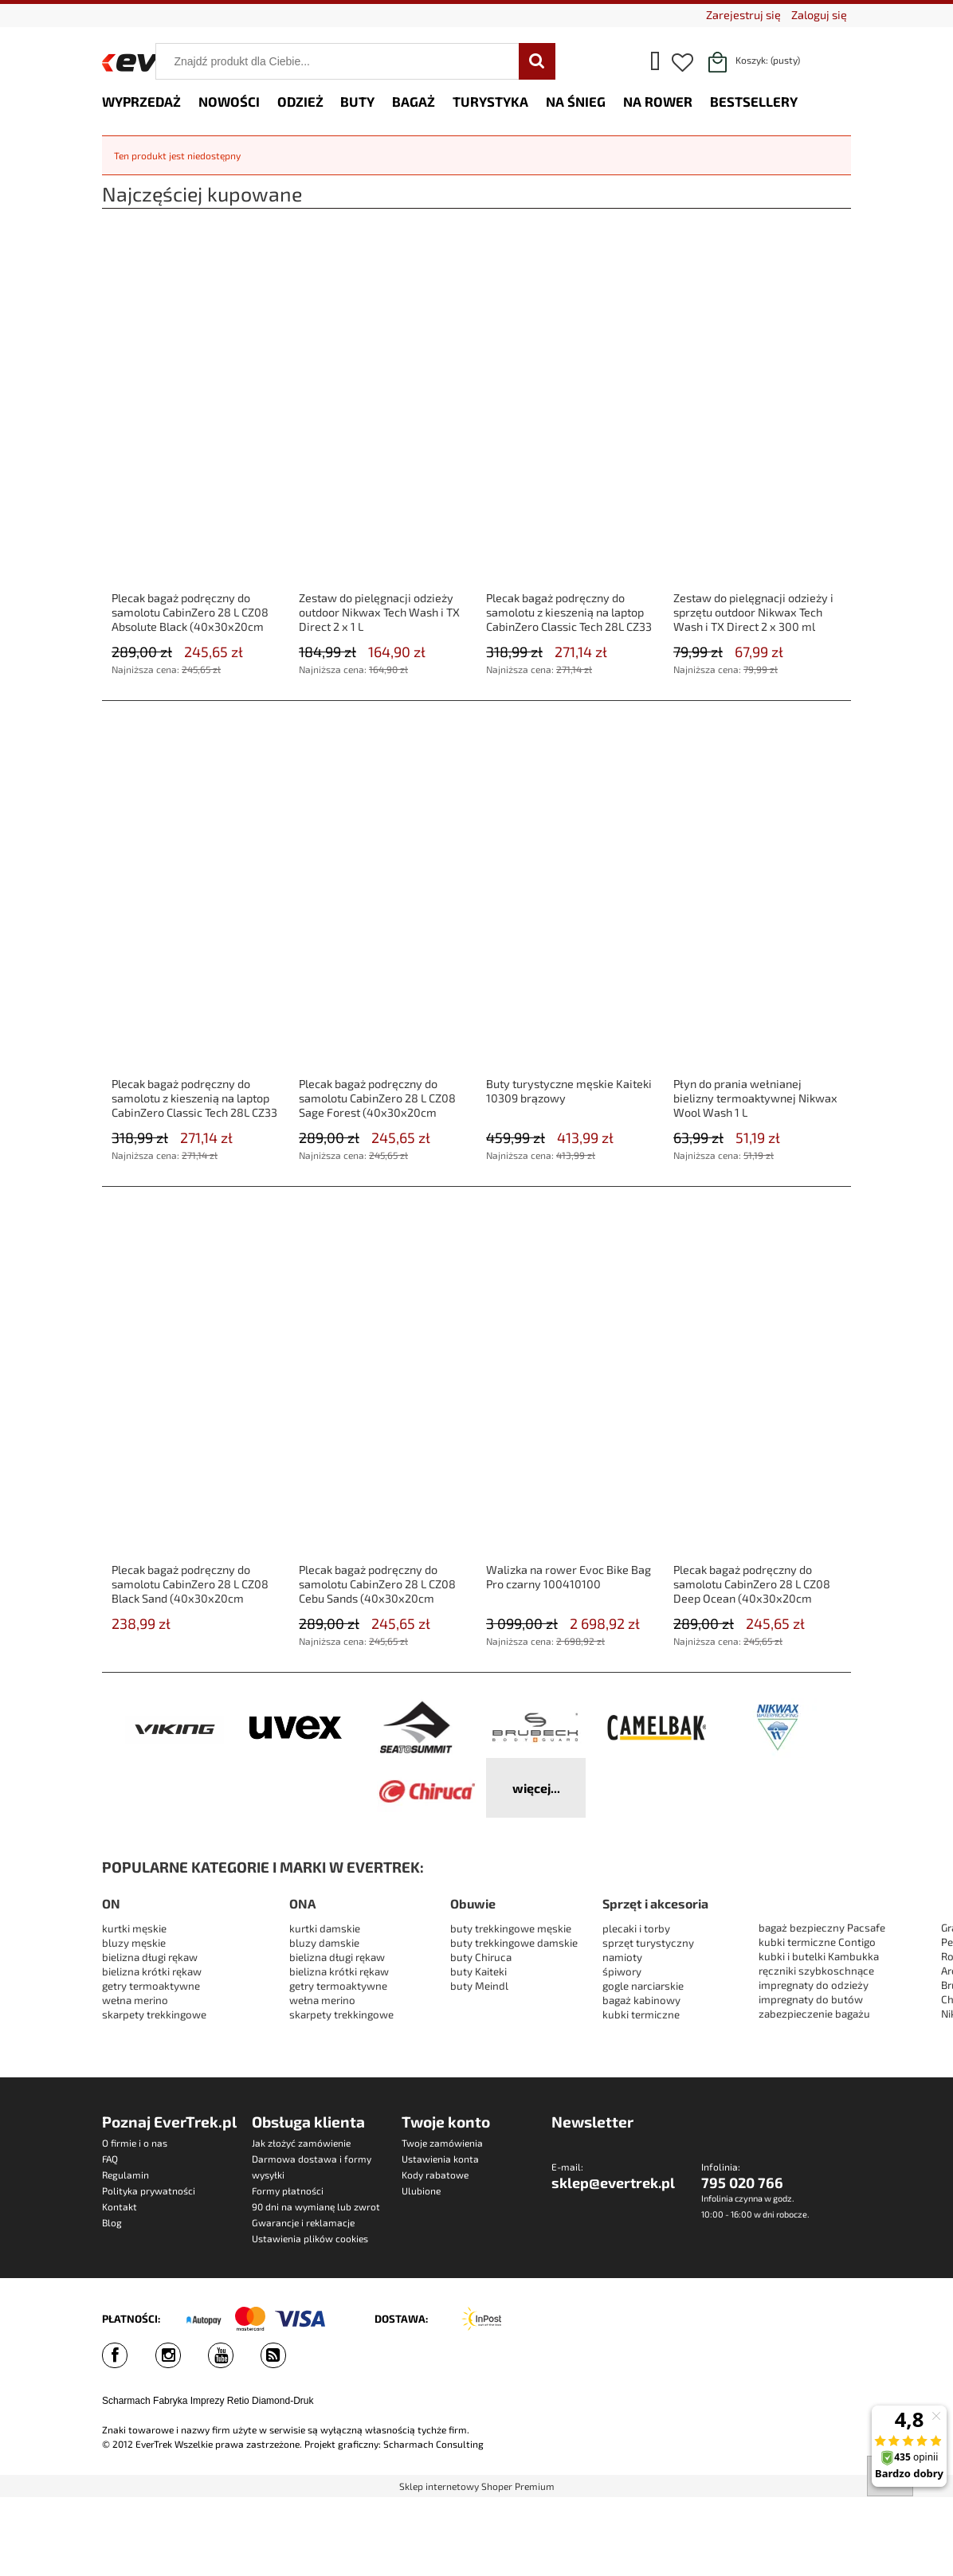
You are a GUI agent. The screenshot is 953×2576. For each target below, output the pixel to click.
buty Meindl (479, 1985)
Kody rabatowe (435, 2174)
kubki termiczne (641, 2014)
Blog (112, 2222)
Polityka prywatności (148, 2190)
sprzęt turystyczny (648, 1942)
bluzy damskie (325, 1942)
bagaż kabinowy (641, 2000)
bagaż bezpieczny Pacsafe (822, 1927)
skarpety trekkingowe (154, 2014)
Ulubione (421, 2190)
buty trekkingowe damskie (514, 1942)
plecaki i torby (636, 1928)
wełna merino (135, 2000)
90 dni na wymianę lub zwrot (316, 2206)
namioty (622, 1957)
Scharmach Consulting (433, 2443)
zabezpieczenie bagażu (814, 2013)
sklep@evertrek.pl (613, 2182)
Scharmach (126, 2400)
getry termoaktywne (151, 1985)
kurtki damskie (324, 1928)
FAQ (110, 2158)
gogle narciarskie (643, 1985)
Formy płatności (288, 2190)
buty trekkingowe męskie (510, 1928)
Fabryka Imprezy (188, 2400)
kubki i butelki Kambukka (819, 1956)
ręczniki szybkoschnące (816, 1970)
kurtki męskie (134, 1928)
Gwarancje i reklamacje (303, 2222)
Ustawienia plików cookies (310, 2238)
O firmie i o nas (134, 2142)
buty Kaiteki (478, 1971)
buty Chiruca (481, 1957)
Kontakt (119, 2206)
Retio (238, 2400)
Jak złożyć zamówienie (301, 2142)
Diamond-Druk (282, 2400)
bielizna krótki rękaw (152, 1971)
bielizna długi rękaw (150, 1957)
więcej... (536, 1787)
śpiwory (621, 1971)
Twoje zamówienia (442, 2142)
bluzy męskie (134, 1942)
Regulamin (125, 2174)
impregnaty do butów (811, 1999)
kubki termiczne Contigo (817, 1942)
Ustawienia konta (440, 2158)
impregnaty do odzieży (814, 1985)
